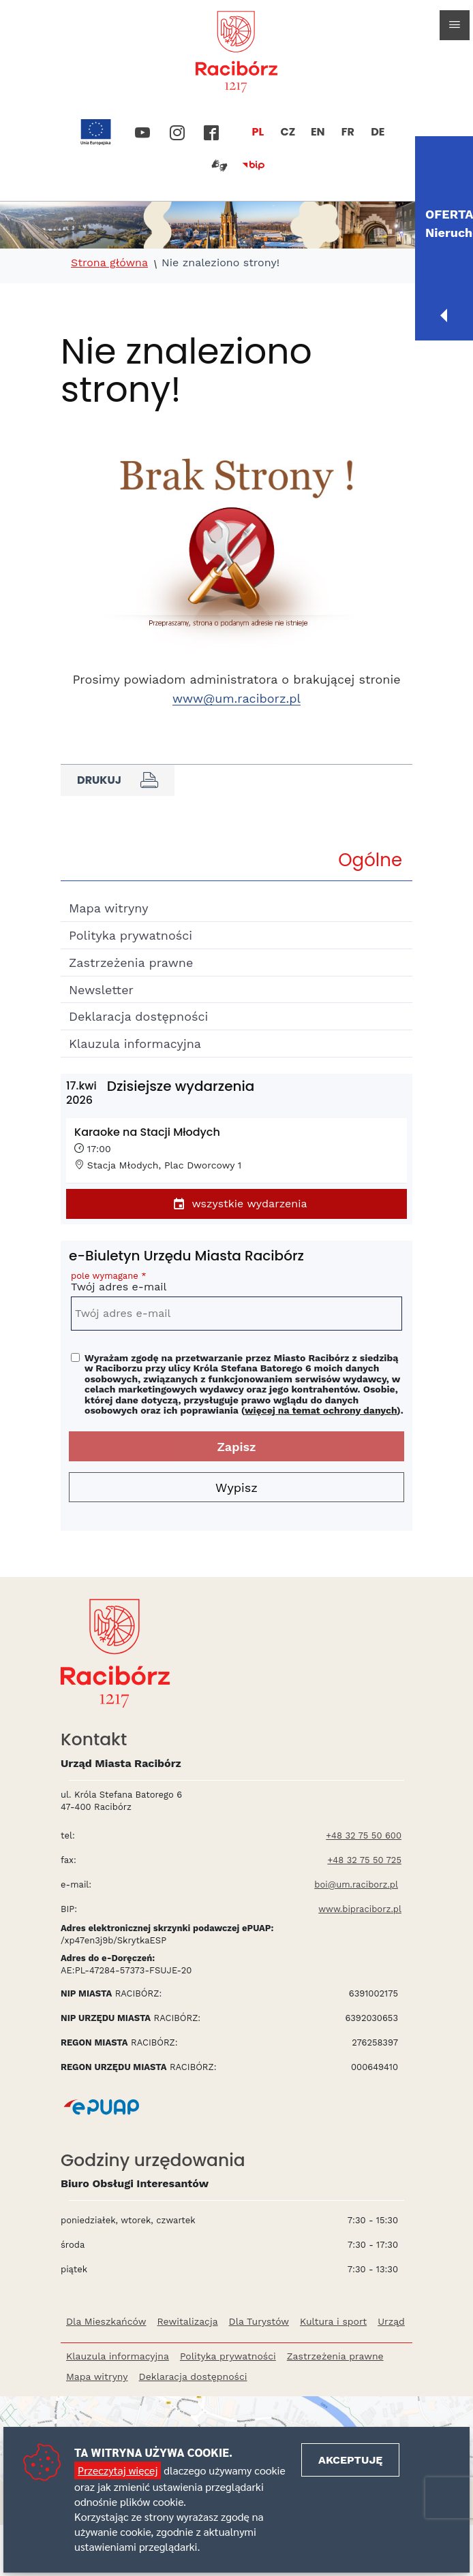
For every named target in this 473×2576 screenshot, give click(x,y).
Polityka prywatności (130, 935)
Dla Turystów (259, 2321)
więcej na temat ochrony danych (321, 1410)
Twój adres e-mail (236, 1284)
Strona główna (109, 263)
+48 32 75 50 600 (363, 1835)
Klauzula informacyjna (135, 1043)
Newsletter (101, 990)
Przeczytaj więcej (117, 2470)
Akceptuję (350, 2459)
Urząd (391, 2321)
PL (258, 132)
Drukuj (117, 780)
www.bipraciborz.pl (359, 1909)
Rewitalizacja (187, 2321)
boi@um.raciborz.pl (356, 1884)
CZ (287, 132)
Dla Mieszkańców (106, 2321)
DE (377, 132)
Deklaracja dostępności (138, 1016)
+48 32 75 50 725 (364, 1860)
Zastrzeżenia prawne (131, 962)
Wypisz (236, 1487)
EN (318, 132)
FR (347, 132)
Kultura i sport (333, 2321)
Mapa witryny (108, 908)
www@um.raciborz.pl (236, 698)
